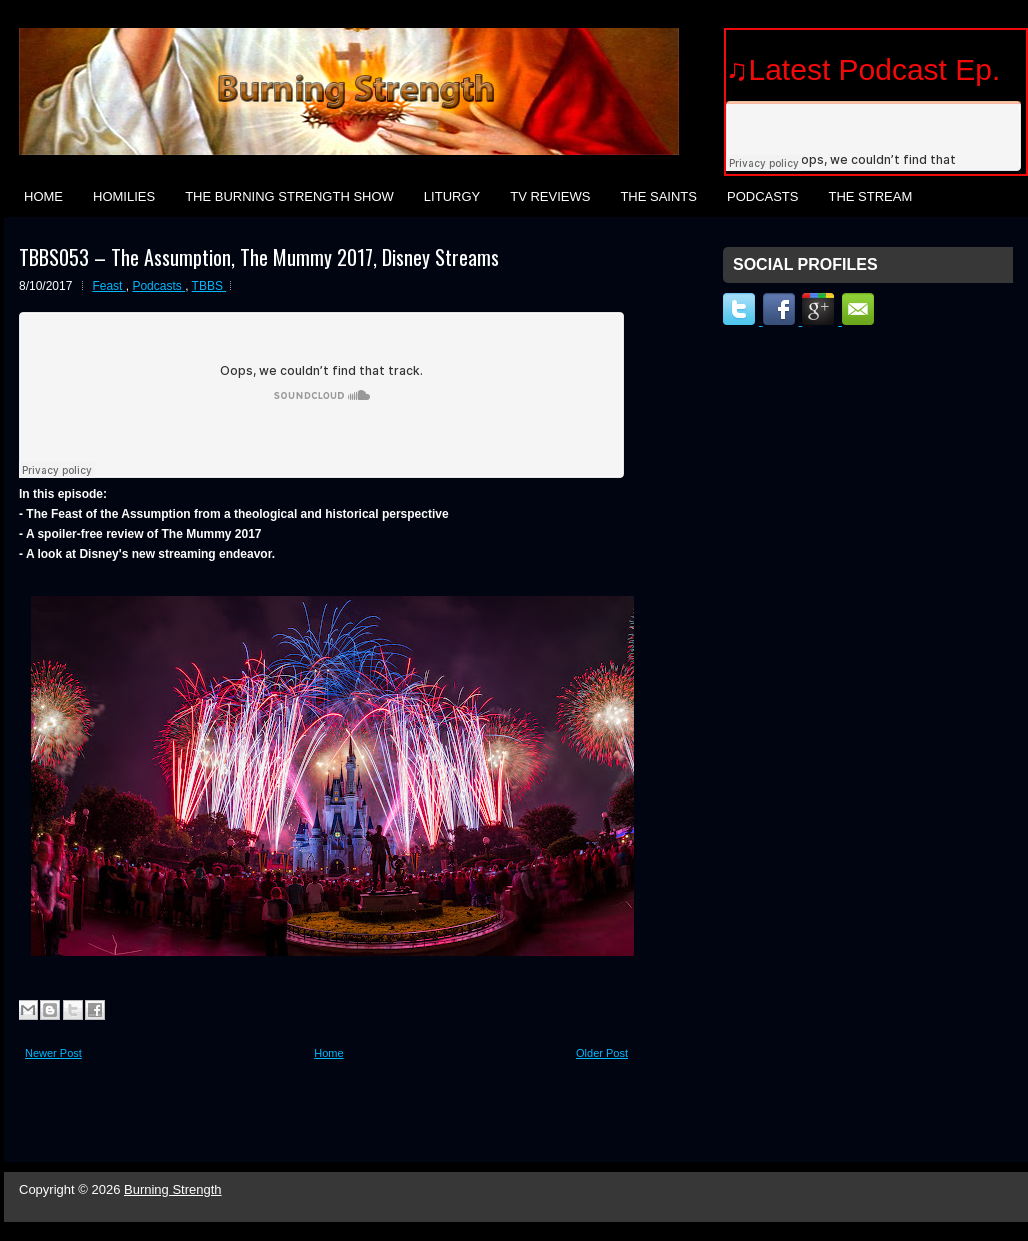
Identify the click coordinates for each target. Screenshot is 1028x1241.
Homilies (124, 196)
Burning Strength (173, 1189)
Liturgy (452, 196)
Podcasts (763, 196)
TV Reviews (550, 196)
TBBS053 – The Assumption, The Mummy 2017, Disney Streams (259, 257)
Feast (108, 286)
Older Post (602, 1053)
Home (43, 196)
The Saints (658, 196)
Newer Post (53, 1053)
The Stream (870, 196)
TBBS (209, 286)
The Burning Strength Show (289, 196)
